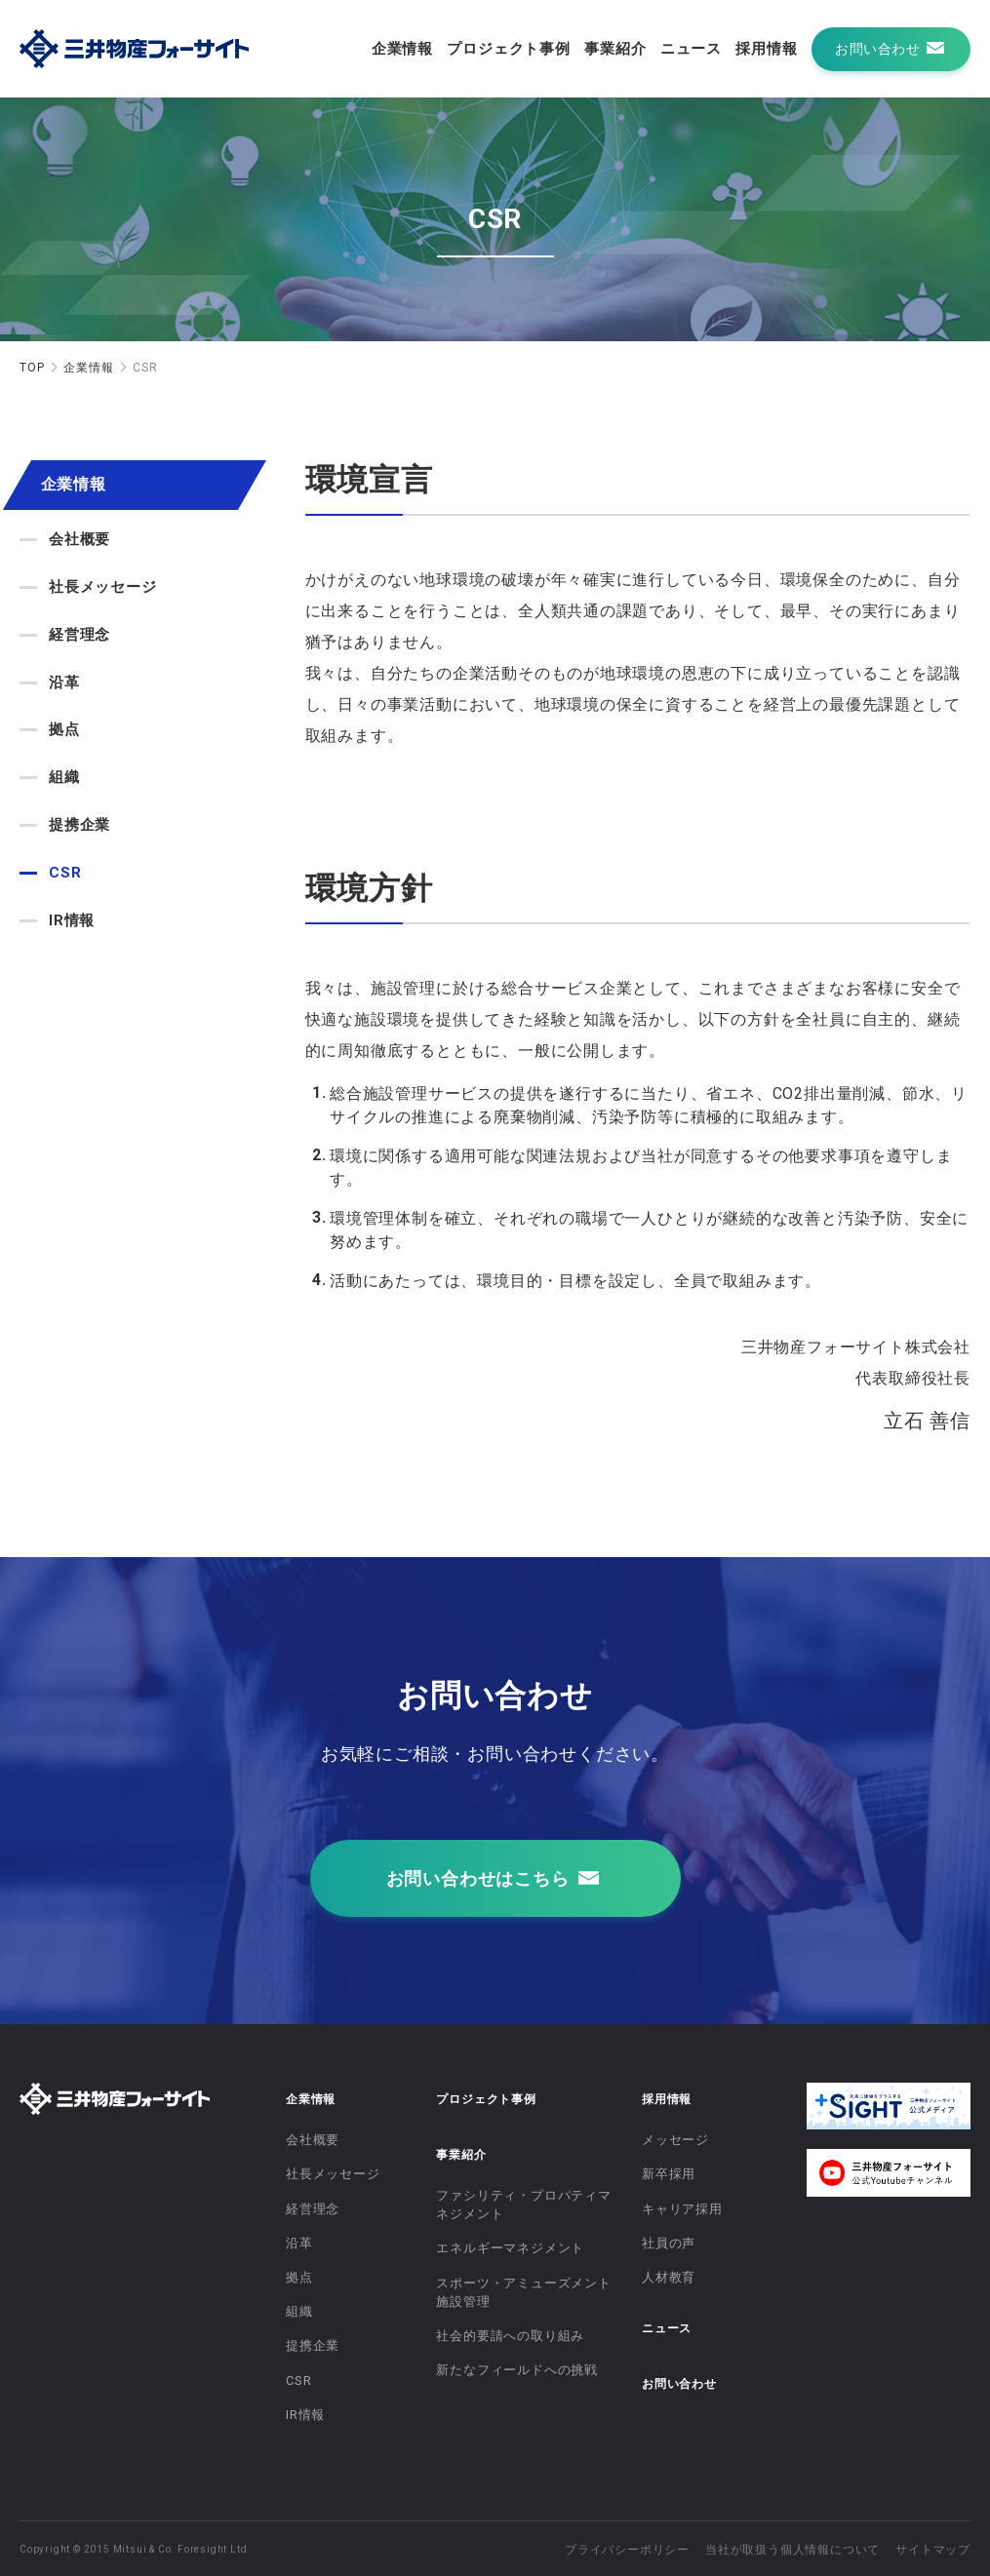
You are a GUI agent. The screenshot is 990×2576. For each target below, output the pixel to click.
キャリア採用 (682, 2209)
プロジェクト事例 (508, 49)
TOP (32, 367)
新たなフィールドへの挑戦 (517, 2369)
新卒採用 (668, 2173)
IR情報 (72, 920)
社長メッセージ (103, 587)
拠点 (64, 729)
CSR (65, 872)
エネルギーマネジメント (510, 2248)
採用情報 (766, 49)
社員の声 (668, 2243)
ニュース (691, 49)
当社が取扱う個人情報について (792, 2549)
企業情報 (402, 49)
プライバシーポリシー (627, 2549)
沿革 (64, 682)
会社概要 (79, 539)
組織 (64, 777)
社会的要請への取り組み (510, 2335)
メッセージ (675, 2139)
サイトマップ (932, 2549)
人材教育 (668, 2277)
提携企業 (79, 825)
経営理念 (79, 635)
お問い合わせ (679, 2384)
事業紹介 (615, 49)
